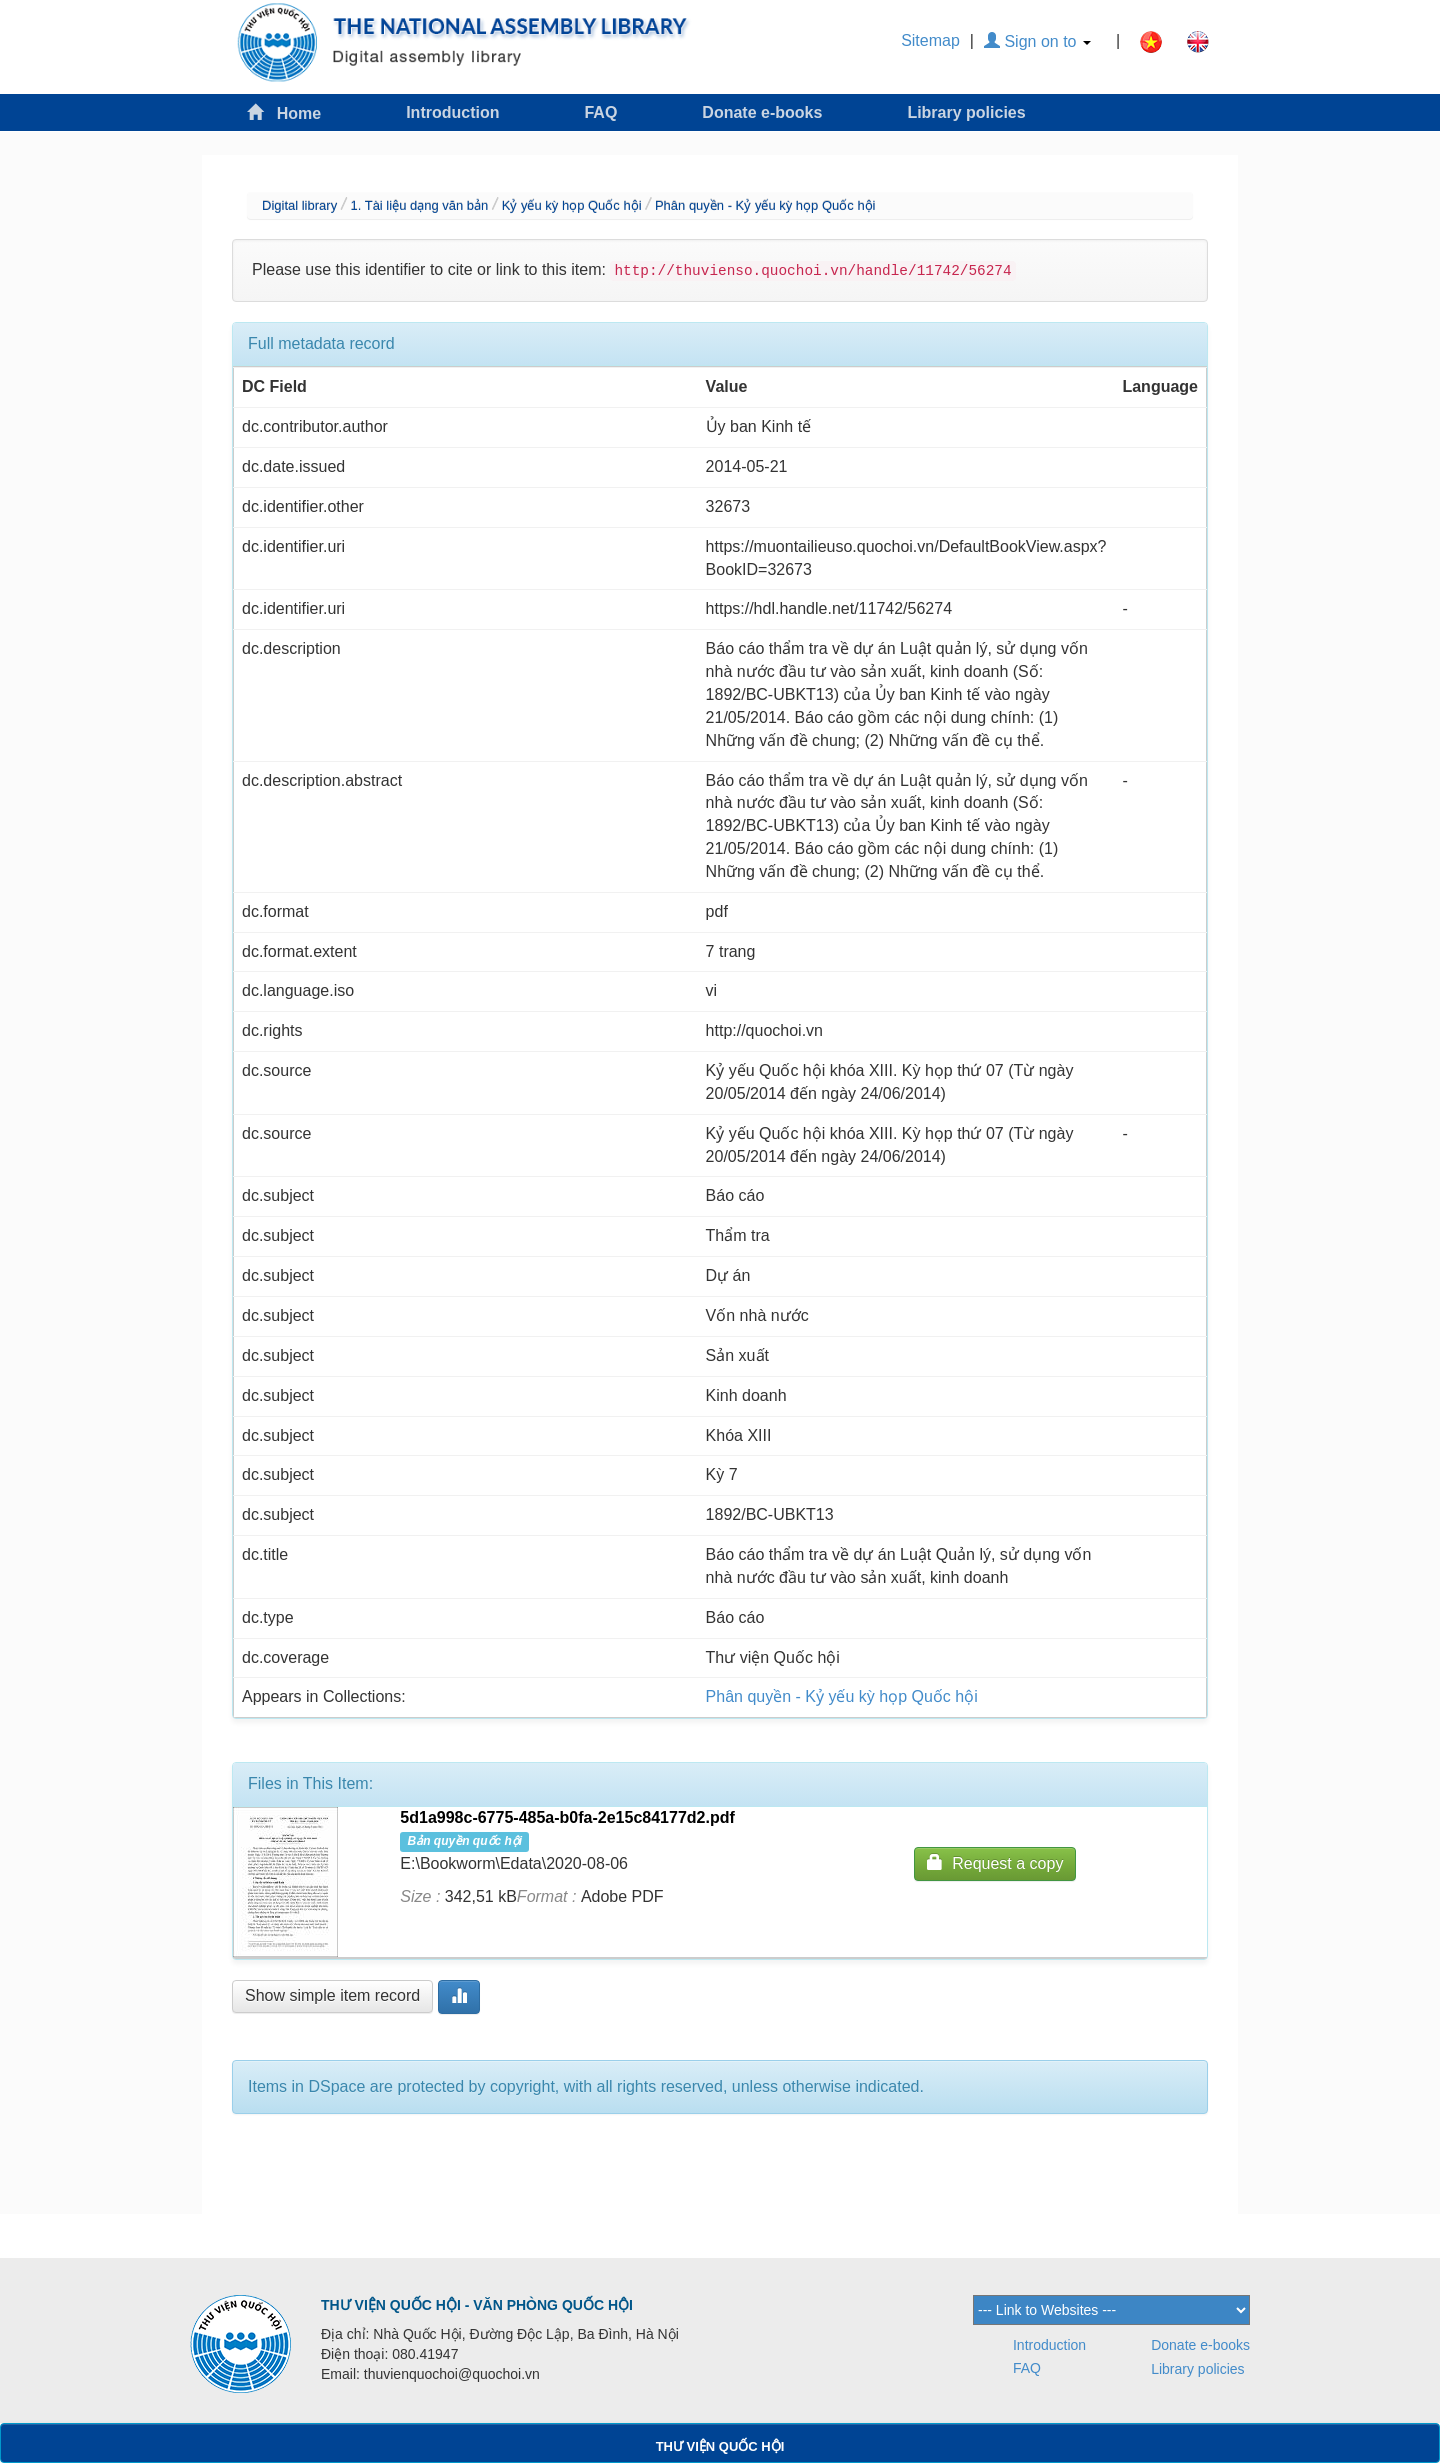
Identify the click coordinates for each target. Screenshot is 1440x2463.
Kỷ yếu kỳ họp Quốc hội (572, 205)
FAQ (600, 112)
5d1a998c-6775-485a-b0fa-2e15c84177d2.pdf (567, 1817)
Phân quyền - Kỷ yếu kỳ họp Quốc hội (765, 205)
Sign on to (1037, 41)
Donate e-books (762, 112)
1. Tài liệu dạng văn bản (419, 205)
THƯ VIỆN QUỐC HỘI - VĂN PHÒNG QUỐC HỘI (477, 2305)
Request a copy (995, 1862)
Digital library (299, 205)
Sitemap (930, 40)
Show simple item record (332, 1995)
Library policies (966, 112)
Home (284, 112)
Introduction (452, 112)
